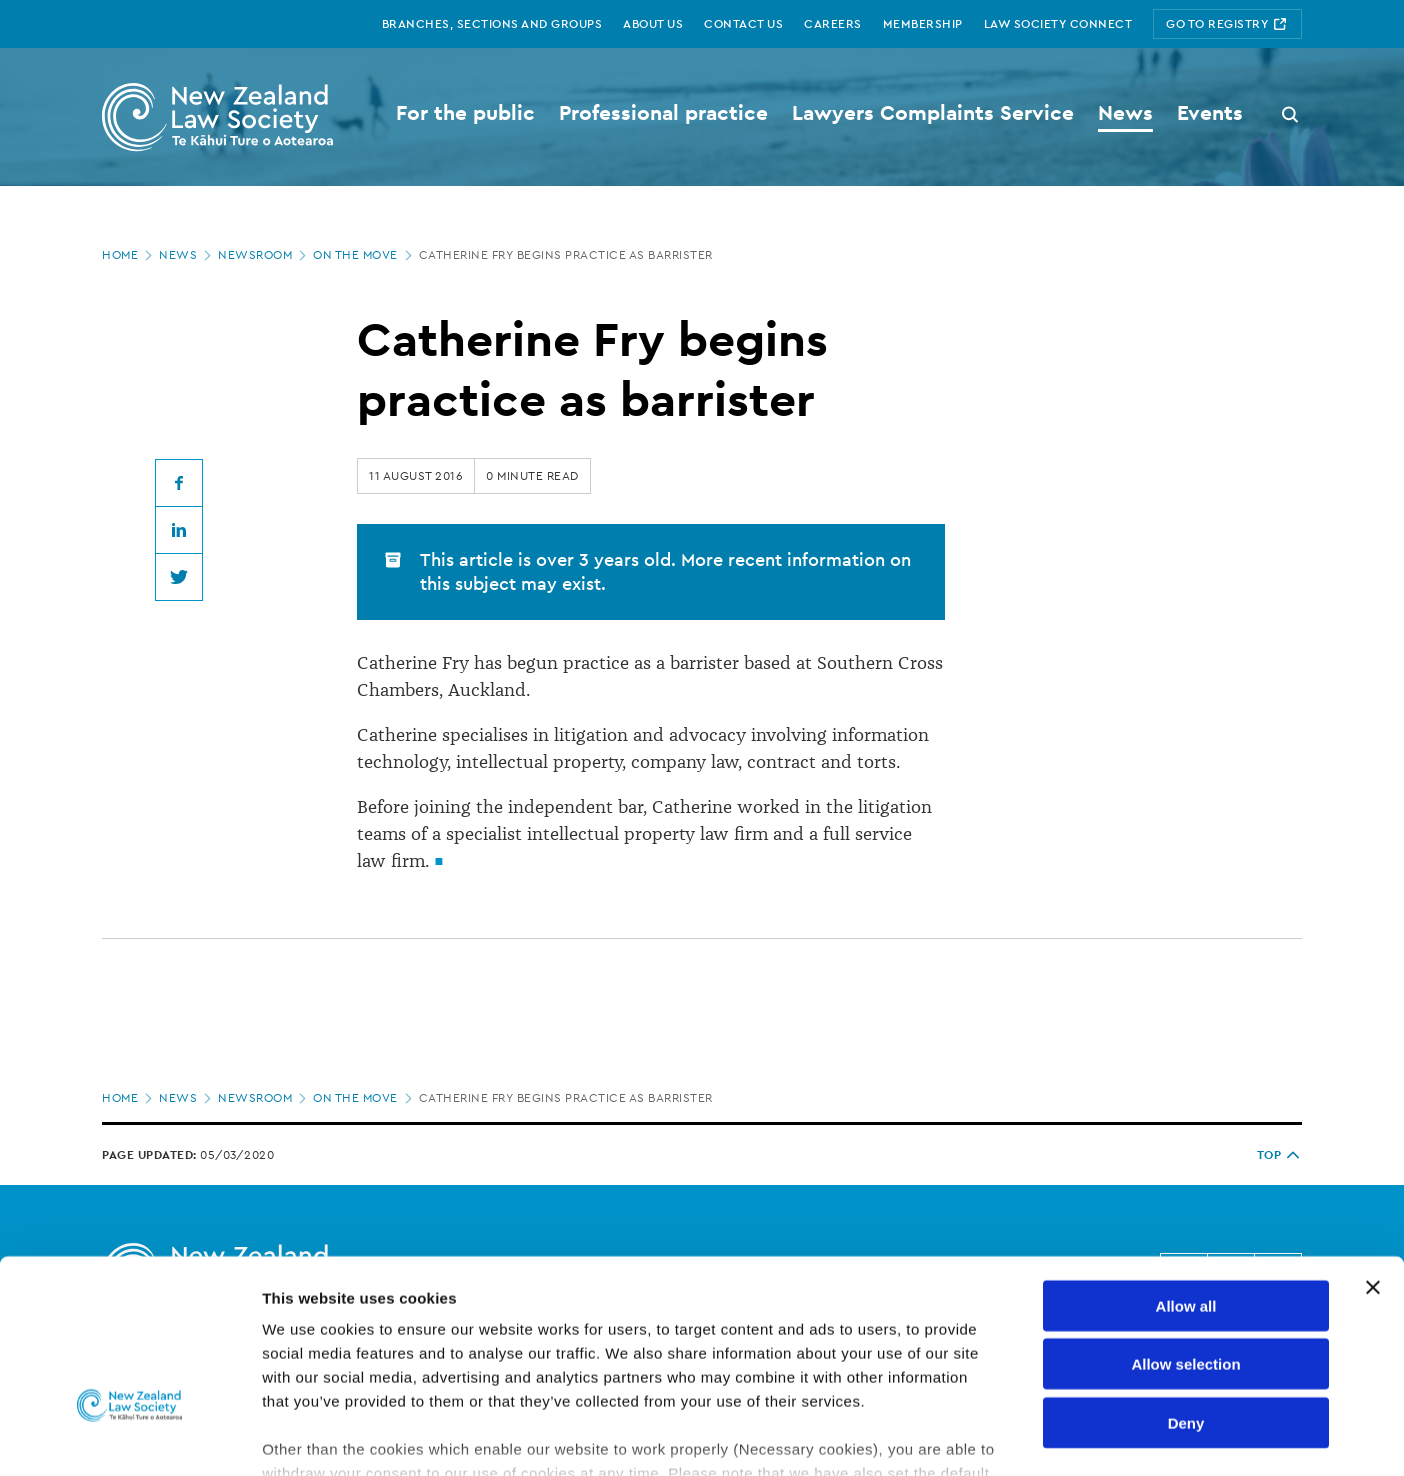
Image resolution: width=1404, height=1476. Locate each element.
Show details (1049, 1436)
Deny (1186, 1284)
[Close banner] (1373, 1149)
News (187, 255)
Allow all (1186, 1167)
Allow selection (1185, 1225)
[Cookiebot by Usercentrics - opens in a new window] (129, 1437)
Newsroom (264, 255)
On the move (364, 255)
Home (129, 255)
